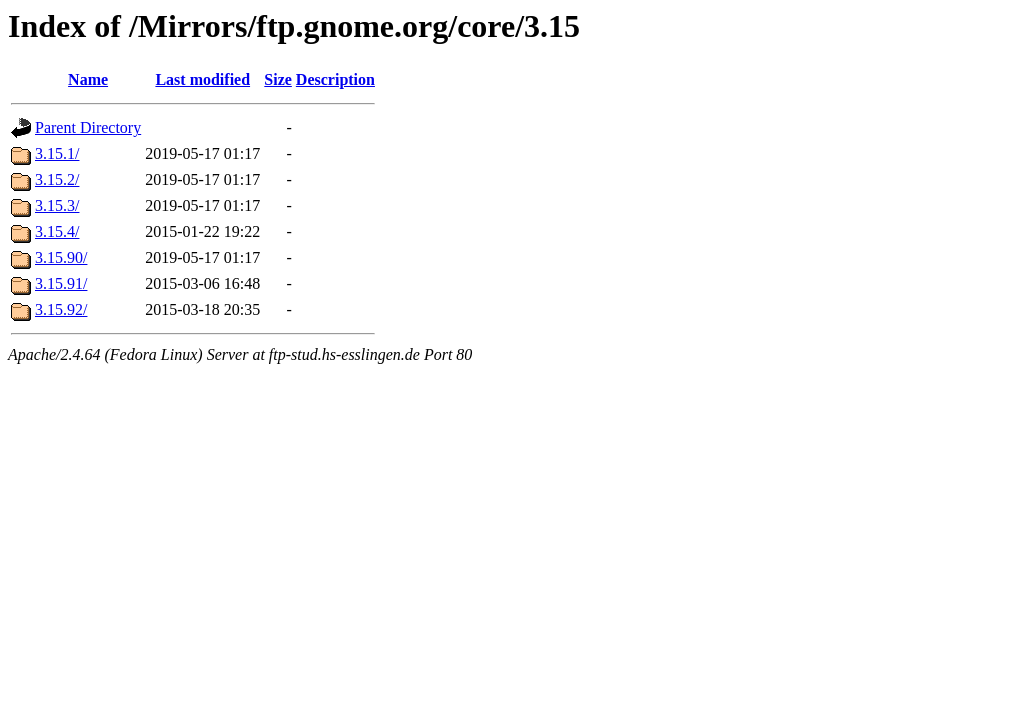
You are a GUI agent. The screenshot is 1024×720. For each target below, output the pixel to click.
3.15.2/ (57, 179)
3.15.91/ (61, 283)
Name (88, 79)
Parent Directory (88, 127)
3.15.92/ (61, 309)
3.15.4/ (57, 231)
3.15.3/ (57, 205)
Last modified (202, 79)
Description (335, 79)
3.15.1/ (57, 153)
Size (278, 79)
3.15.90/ (61, 257)
